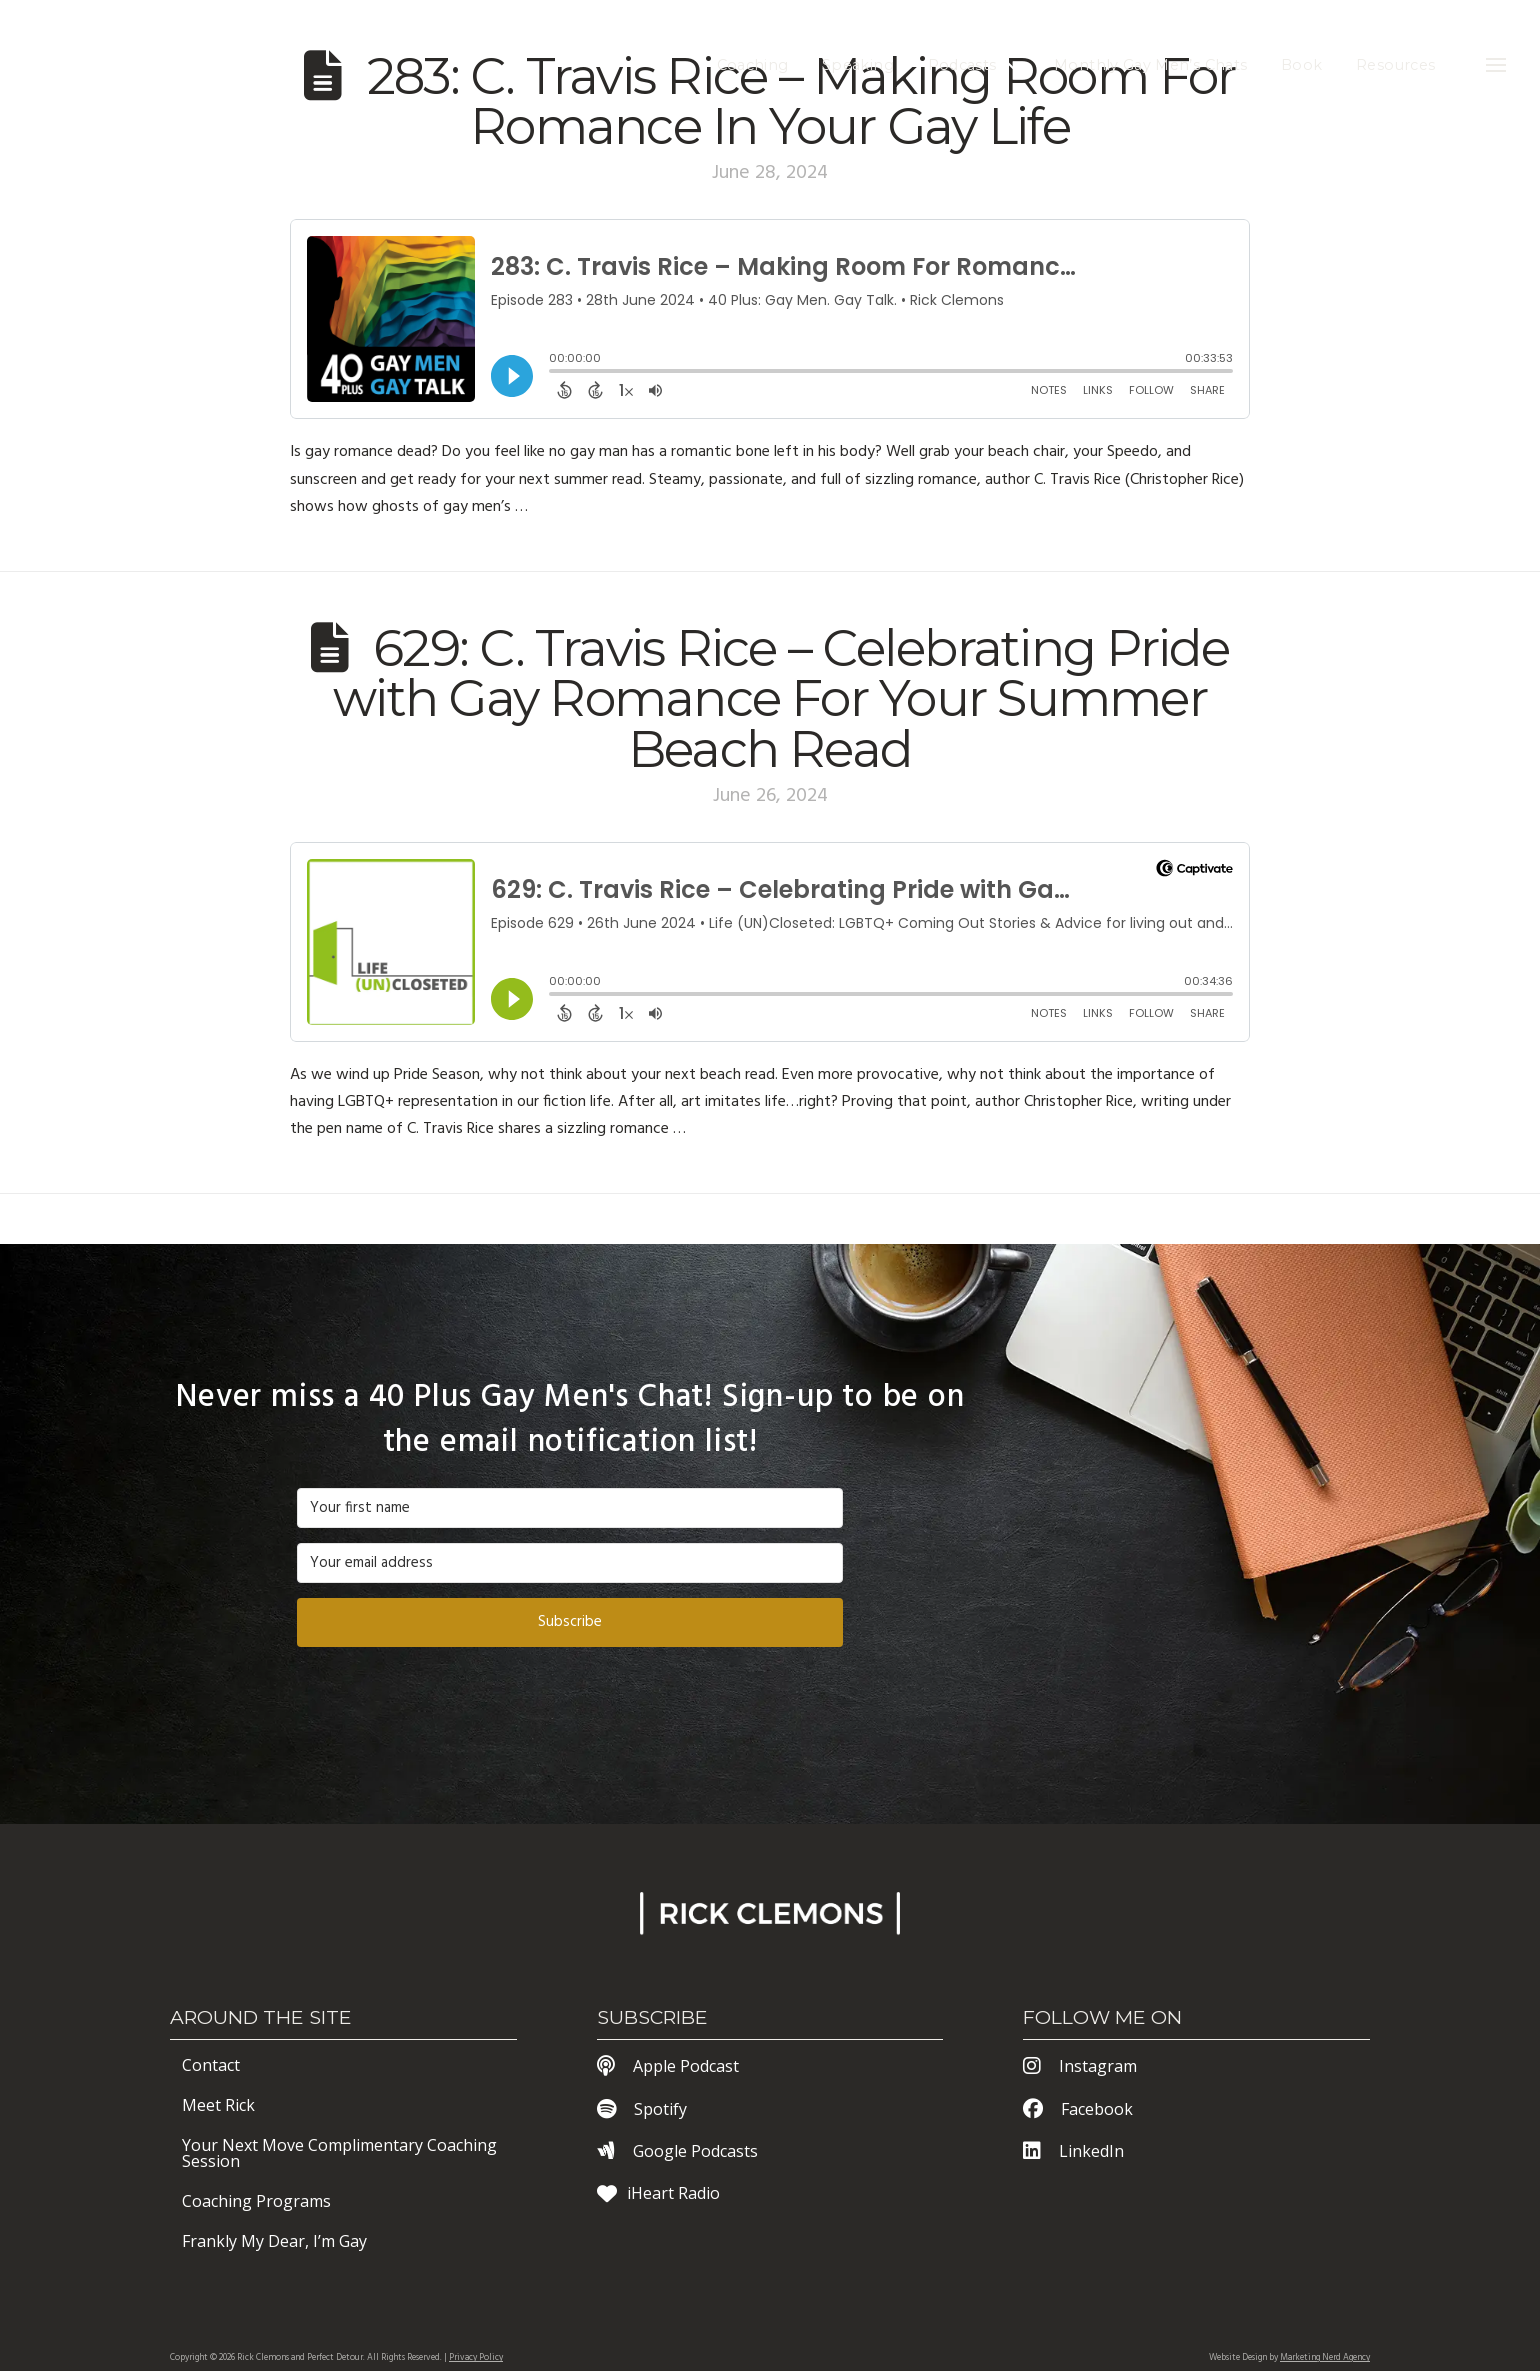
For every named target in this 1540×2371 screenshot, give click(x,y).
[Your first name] (570, 1508)
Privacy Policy (476, 2358)
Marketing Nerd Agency (1325, 2358)
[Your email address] (570, 1563)
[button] (1496, 65)
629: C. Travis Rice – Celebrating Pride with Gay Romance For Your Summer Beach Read (781, 698)
